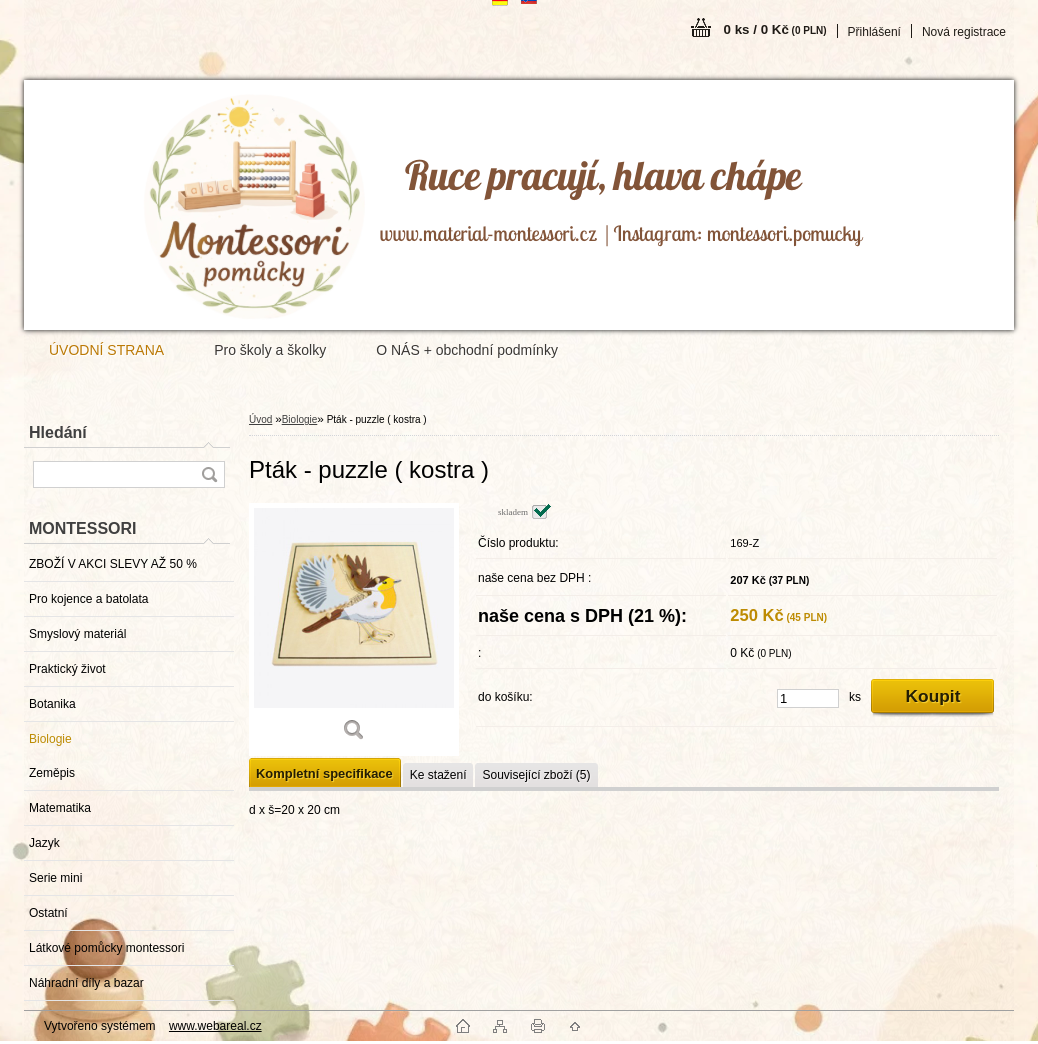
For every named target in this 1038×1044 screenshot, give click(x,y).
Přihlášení (874, 32)
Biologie (50, 739)
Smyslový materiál (77, 634)
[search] (209, 474)
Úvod (260, 419)
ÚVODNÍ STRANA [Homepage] (106, 350)
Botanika (52, 704)
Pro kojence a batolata (88, 599)
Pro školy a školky (270, 350)
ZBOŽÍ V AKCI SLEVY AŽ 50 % (113, 564)
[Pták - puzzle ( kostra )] (354, 629)
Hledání (58, 432)
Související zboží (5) (536, 775)
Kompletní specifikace (324, 773)
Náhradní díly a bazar (86, 983)
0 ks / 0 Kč (775, 29)
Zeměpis (52, 773)
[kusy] (808, 698)
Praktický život (67, 669)
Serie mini (55, 878)
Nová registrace (964, 32)
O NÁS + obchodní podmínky (467, 350)
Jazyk (44, 843)
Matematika (60, 808)
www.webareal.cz (215, 1026)
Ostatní (48, 913)
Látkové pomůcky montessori (106, 948)
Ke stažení (438, 775)
